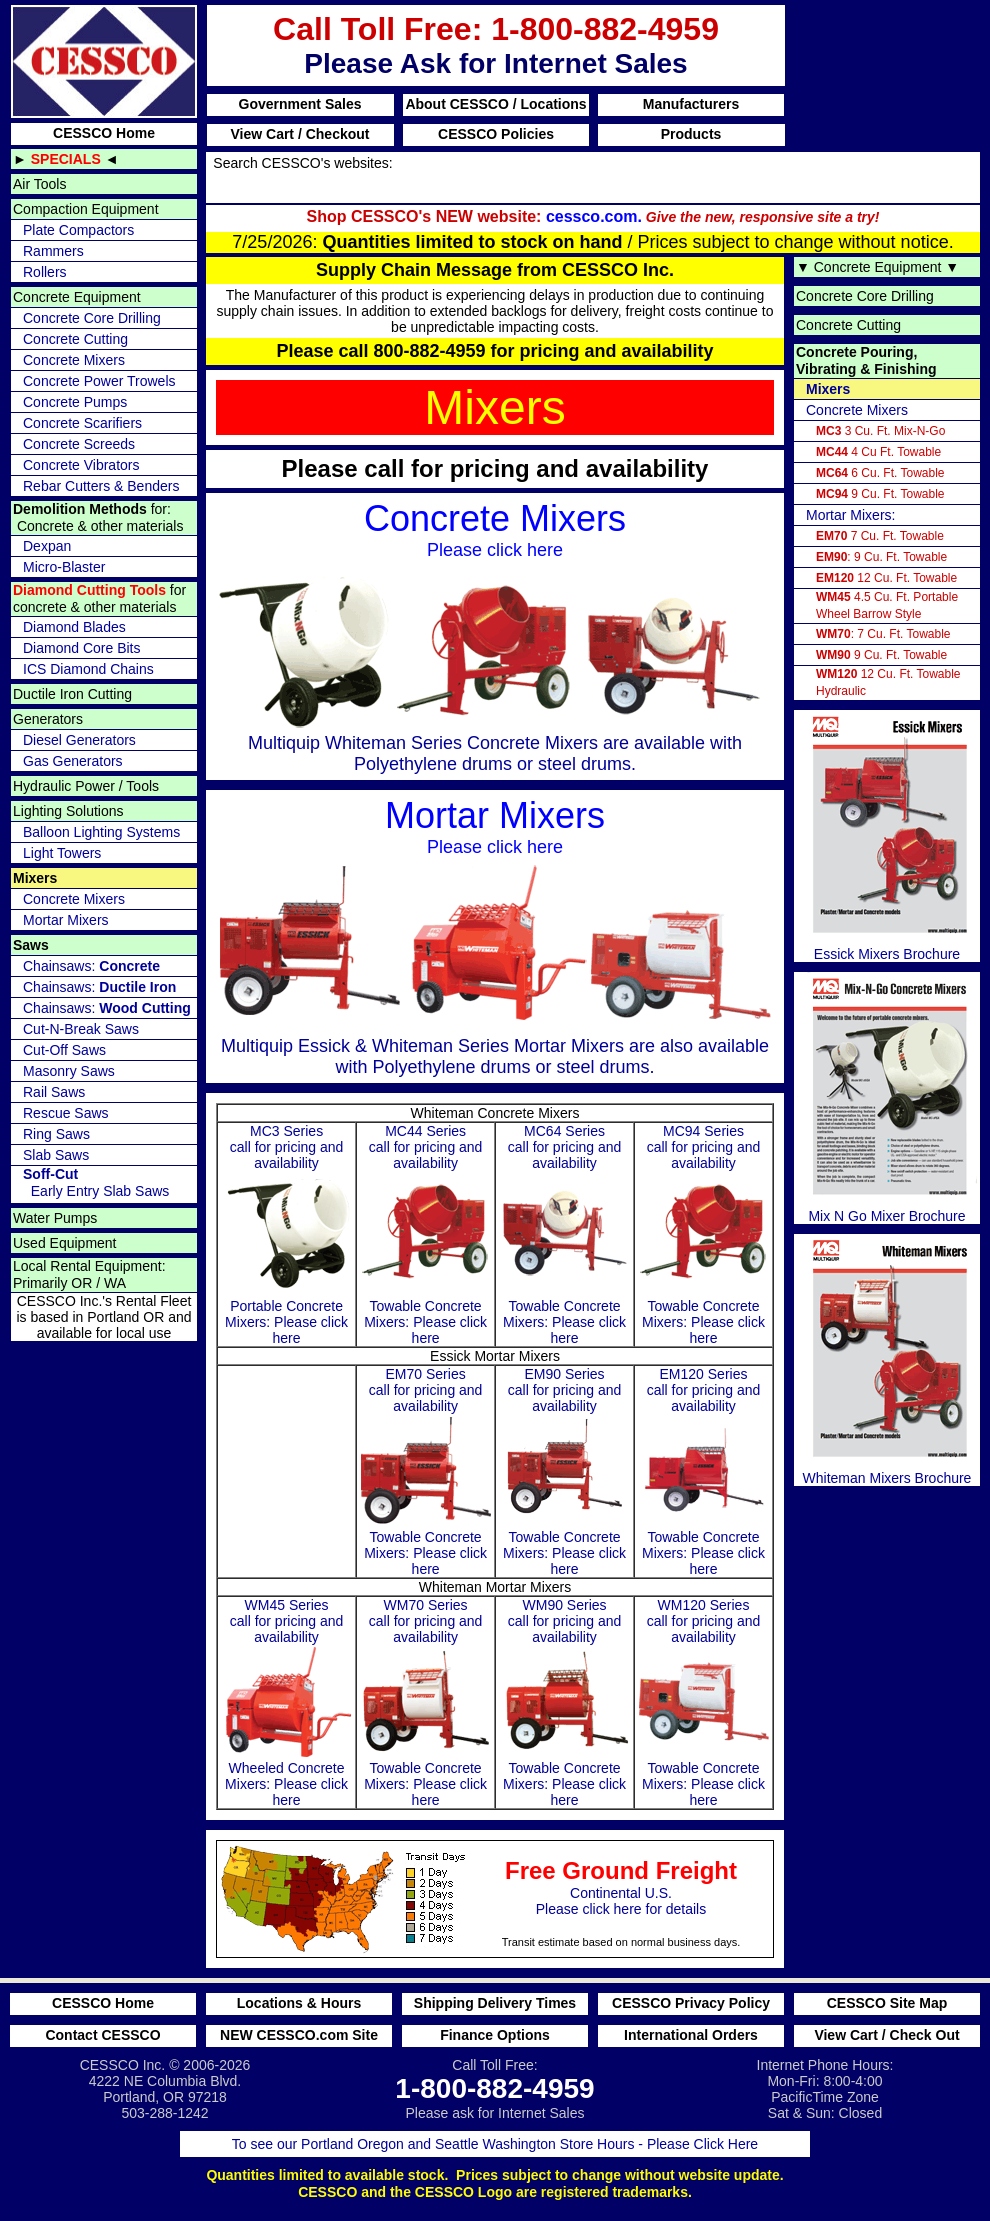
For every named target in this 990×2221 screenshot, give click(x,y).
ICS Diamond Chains (88, 669)
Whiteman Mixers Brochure (887, 1360)
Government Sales (300, 104)
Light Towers (62, 853)
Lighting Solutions (68, 811)
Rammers (53, 251)
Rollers (45, 272)
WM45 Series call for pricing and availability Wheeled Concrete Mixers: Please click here (287, 1702)
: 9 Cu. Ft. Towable (881, 557)
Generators (48, 719)
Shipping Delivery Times (495, 2003)
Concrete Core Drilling (92, 318)
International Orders (691, 2035)
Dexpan (47, 546)
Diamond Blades (74, 627)
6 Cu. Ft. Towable (880, 473)
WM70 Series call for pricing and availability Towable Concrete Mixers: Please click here (426, 1702)
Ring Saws (56, 1134)
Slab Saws (56, 1155)
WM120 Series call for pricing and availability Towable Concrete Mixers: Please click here (704, 1702)
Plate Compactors (78, 230)
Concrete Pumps (75, 402)
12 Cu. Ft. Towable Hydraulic (888, 682)
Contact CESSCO (102, 2035)
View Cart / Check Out (886, 2035)
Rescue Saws (66, 1113)
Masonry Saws (69, 1071)
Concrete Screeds (79, 444)
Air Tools (39, 184)
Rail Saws (54, 1092)
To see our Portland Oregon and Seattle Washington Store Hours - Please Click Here (495, 2144)
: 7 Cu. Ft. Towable (883, 634)
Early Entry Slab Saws (96, 1182)
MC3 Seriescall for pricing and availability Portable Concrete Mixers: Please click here (287, 1234)
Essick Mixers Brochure (887, 836)
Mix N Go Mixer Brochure (887, 1098)
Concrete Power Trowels (99, 381)
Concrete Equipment (77, 297)
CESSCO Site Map (887, 2003)
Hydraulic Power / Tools (86, 786)
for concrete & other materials (99, 598)
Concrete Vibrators (81, 465)
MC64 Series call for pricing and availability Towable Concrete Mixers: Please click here (565, 1234)
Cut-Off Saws (64, 1050)
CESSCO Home (104, 133)
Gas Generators (73, 761)
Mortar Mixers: (850, 515)
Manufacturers (691, 104)
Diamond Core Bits (82, 648)
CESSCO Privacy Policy (691, 2003)
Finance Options (495, 2035)
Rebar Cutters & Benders (101, 486)
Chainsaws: (91, 966)
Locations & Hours (299, 2003)
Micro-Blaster (64, 567)
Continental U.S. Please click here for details (478, 1895)
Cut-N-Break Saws (81, 1029)
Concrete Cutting (75, 339)
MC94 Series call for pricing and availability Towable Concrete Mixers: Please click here (704, 1234)
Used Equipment (65, 1243)
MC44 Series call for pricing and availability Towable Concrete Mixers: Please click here (426, 1234)
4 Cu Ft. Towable (878, 452)
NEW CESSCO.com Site (299, 2035)
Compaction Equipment (86, 209)
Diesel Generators (79, 740)
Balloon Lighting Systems (101, 832)
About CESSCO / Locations (495, 104)
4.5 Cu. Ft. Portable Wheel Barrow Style (887, 605)
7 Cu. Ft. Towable (880, 536)
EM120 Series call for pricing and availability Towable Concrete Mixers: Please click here (704, 1471)
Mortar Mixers (66, 920)
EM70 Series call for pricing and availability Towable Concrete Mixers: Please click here (426, 1471)
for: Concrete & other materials (98, 517)
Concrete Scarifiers (82, 423)
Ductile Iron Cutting (72, 694)
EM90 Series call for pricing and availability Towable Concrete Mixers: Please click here (565, 1471)
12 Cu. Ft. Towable (886, 578)
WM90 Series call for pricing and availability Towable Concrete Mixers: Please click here (565, 1702)
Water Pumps (55, 1218)
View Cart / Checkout (299, 134)
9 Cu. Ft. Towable (880, 494)
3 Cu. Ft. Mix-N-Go (880, 431)
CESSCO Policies (496, 134)
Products (691, 134)
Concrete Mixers (74, 360)
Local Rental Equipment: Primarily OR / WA (89, 1274)
